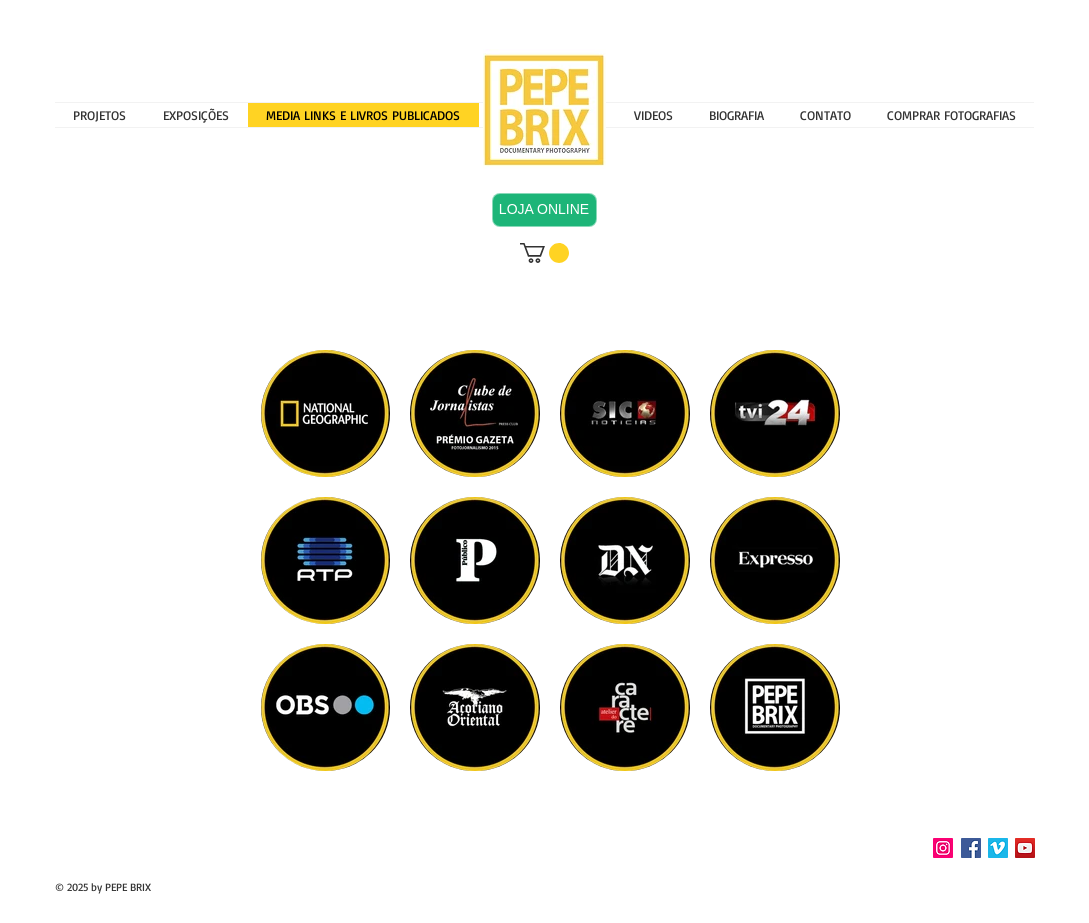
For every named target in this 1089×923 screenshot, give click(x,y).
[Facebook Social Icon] (971, 848)
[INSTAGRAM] (943, 848)
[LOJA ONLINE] (544, 210)
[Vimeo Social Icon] (998, 848)
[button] (196, 115)
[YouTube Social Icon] (1025, 848)
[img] (775, 560)
